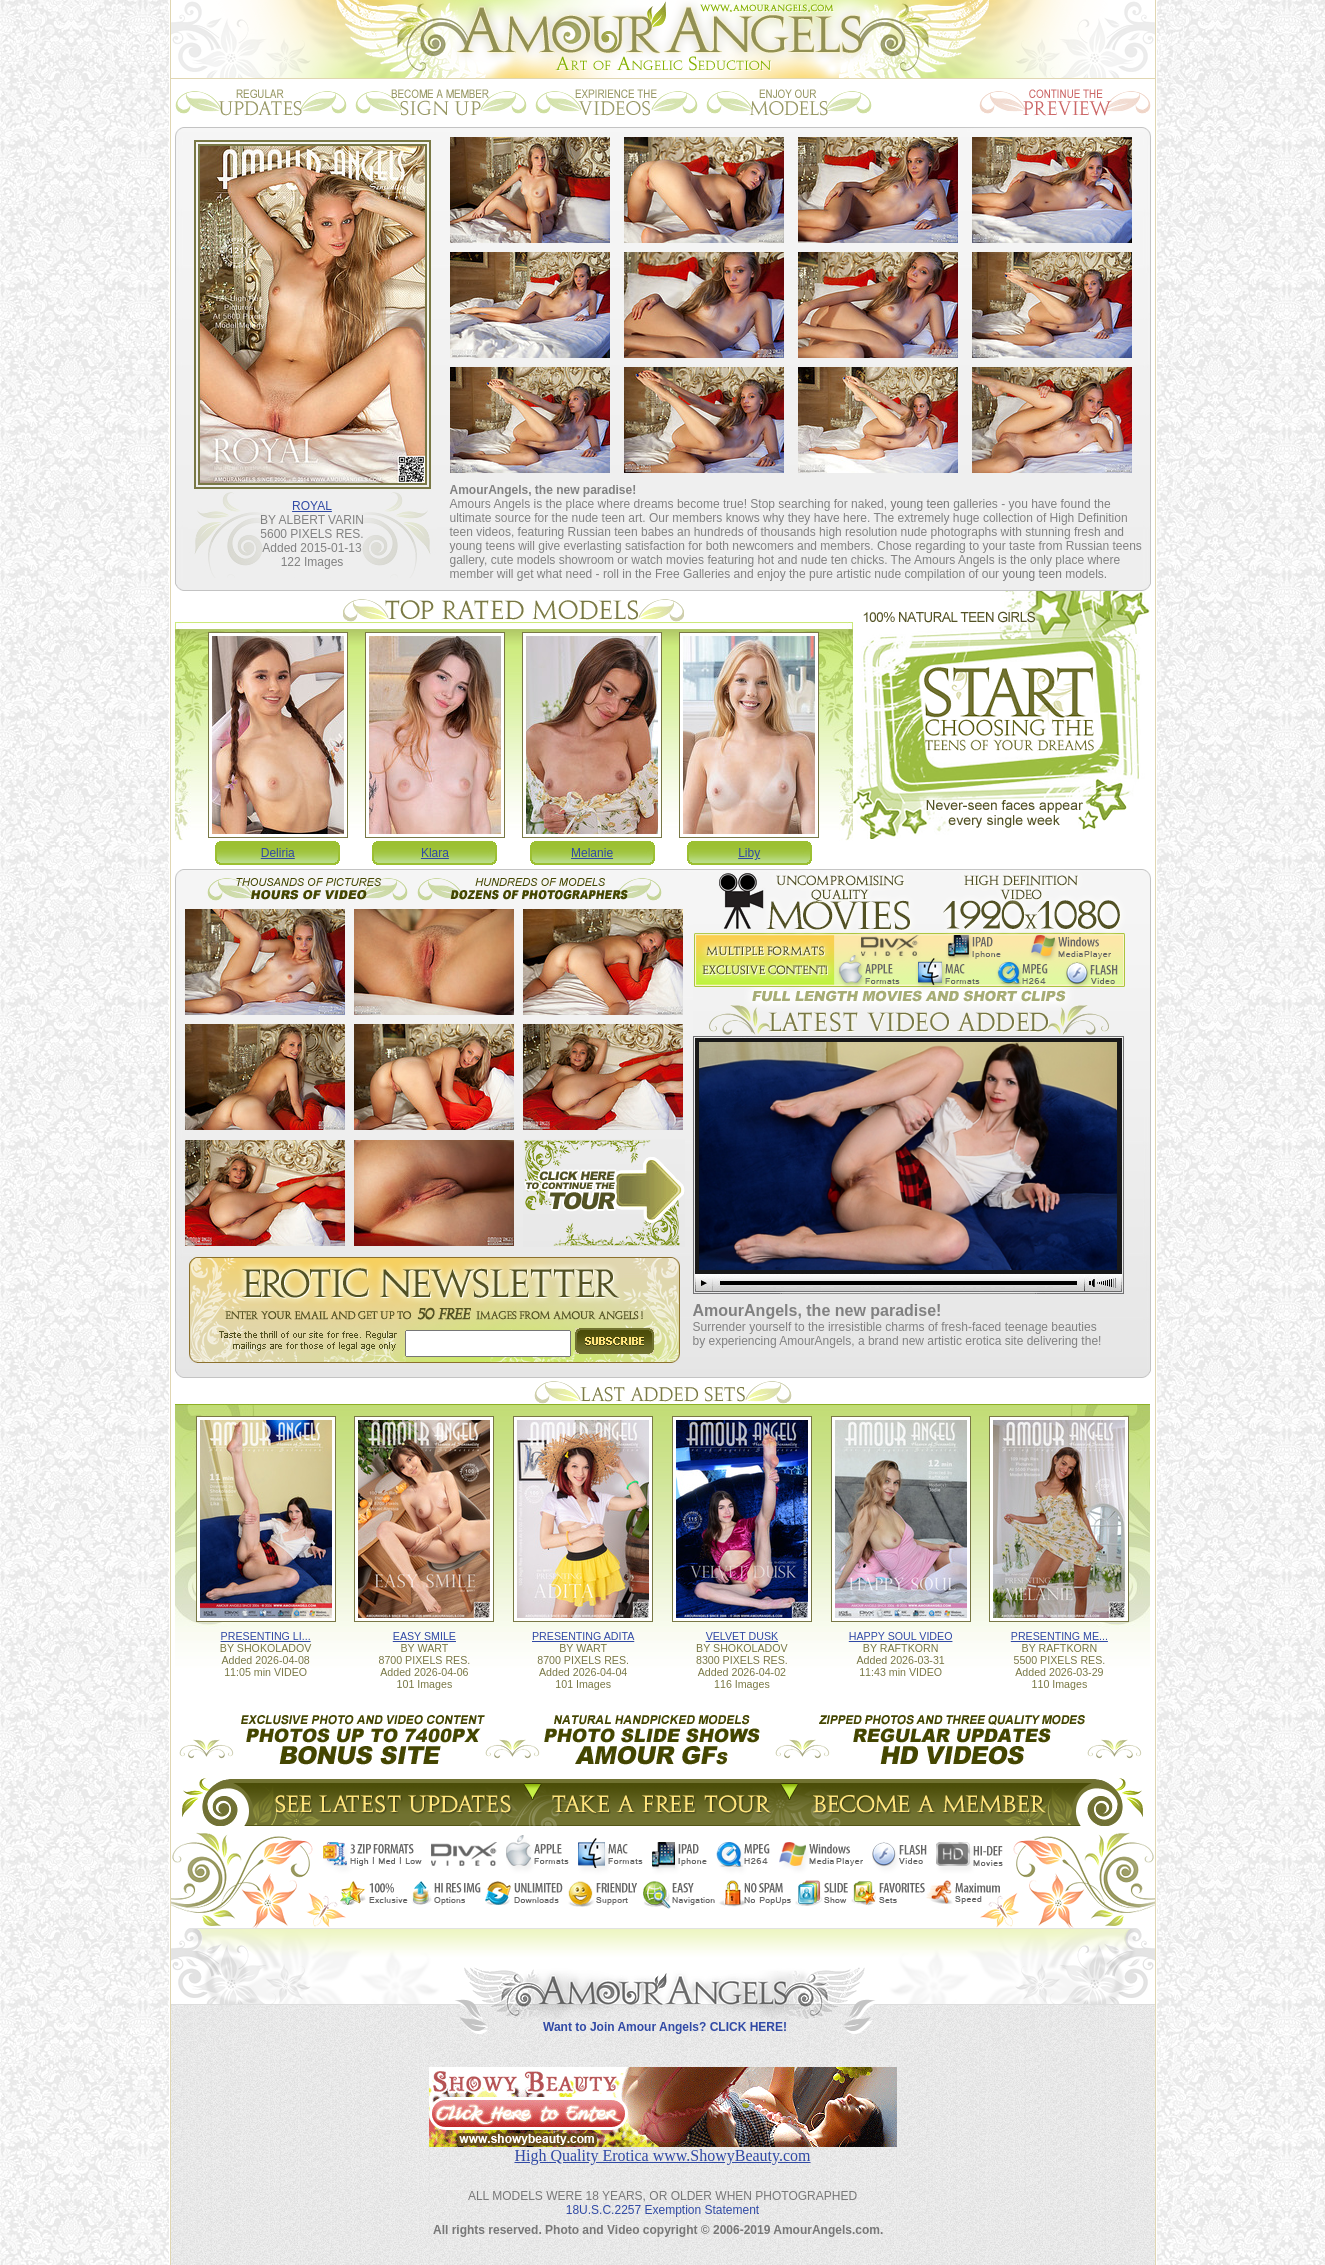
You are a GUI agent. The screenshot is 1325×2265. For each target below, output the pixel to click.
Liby (749, 853)
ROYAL (312, 506)
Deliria (278, 853)
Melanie (592, 853)
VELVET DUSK (742, 1636)
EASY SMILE (424, 1636)
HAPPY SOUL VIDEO (901, 1636)
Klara (435, 853)
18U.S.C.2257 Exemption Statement (662, 2210)
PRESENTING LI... (266, 1636)
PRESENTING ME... (1059, 1636)
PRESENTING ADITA (583, 1636)
